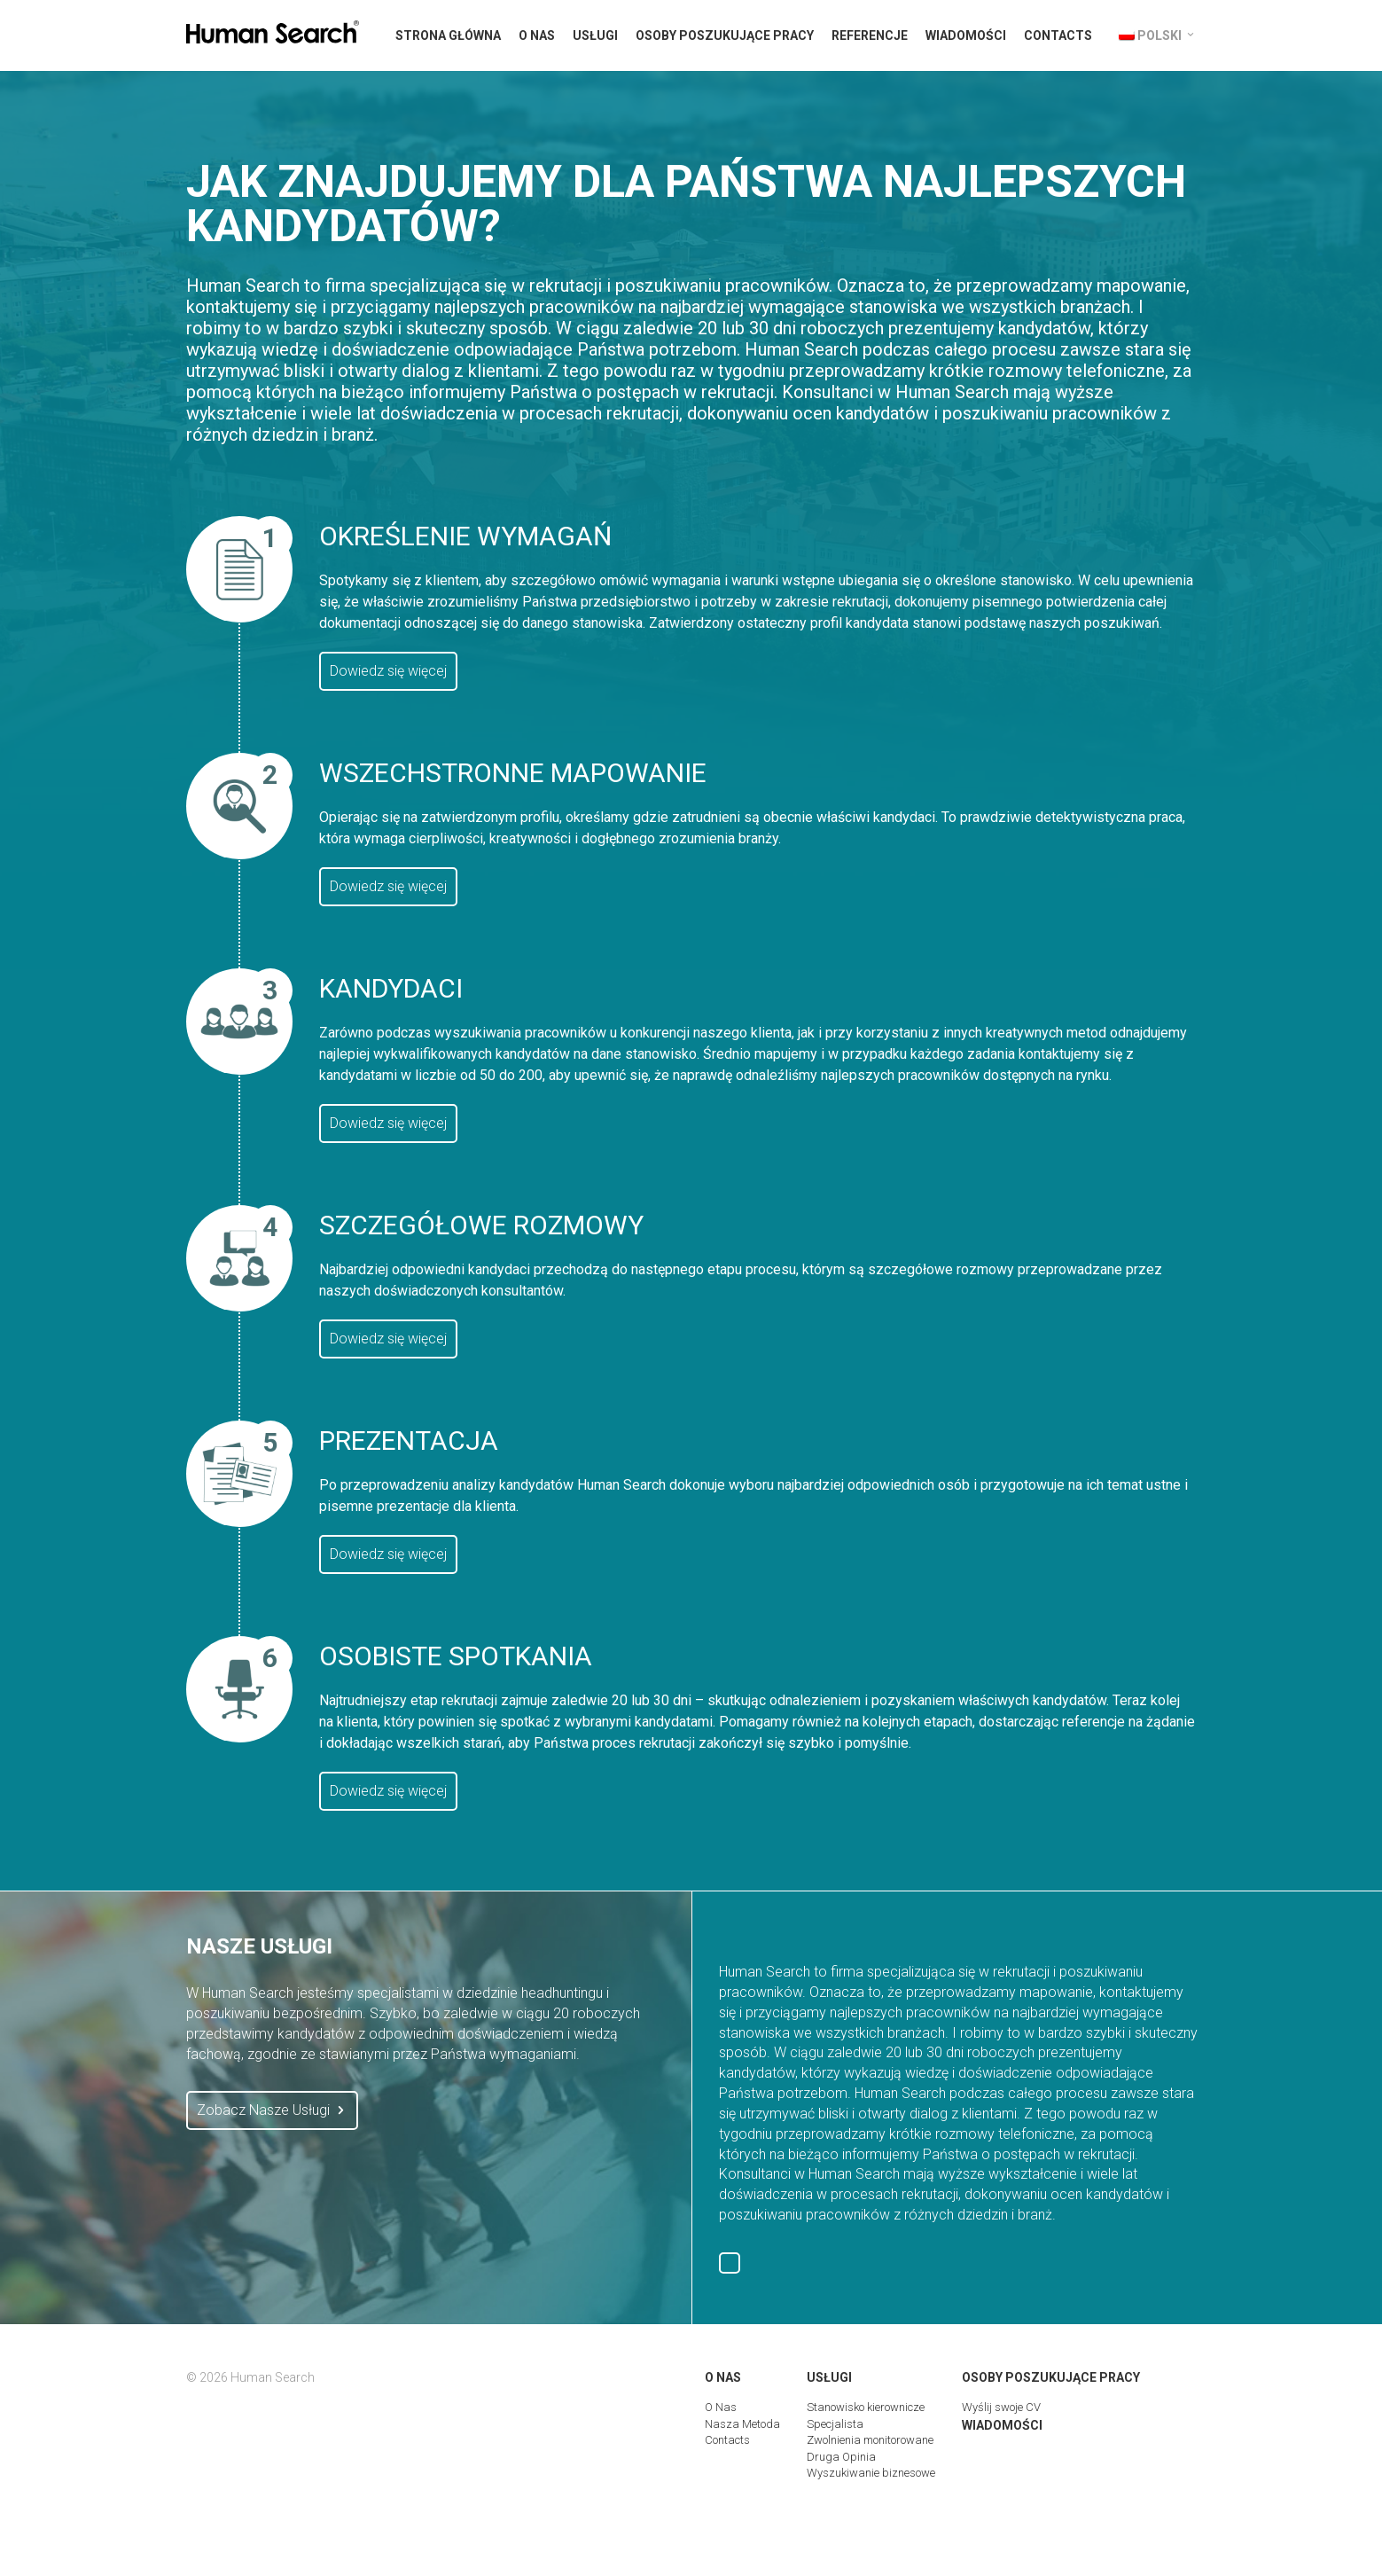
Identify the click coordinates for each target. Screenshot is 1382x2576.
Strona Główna (448, 35)
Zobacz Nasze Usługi (272, 2110)
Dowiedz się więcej (388, 670)
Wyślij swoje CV (1001, 2407)
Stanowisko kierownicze (866, 2407)
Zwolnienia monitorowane (870, 2440)
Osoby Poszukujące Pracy (725, 35)
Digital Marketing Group (1177, 2520)
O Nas (537, 35)
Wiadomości (965, 35)
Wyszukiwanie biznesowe (871, 2472)
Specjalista (835, 2424)
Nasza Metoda (742, 2424)
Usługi (595, 35)
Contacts (1058, 35)
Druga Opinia (841, 2456)
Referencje (870, 35)
